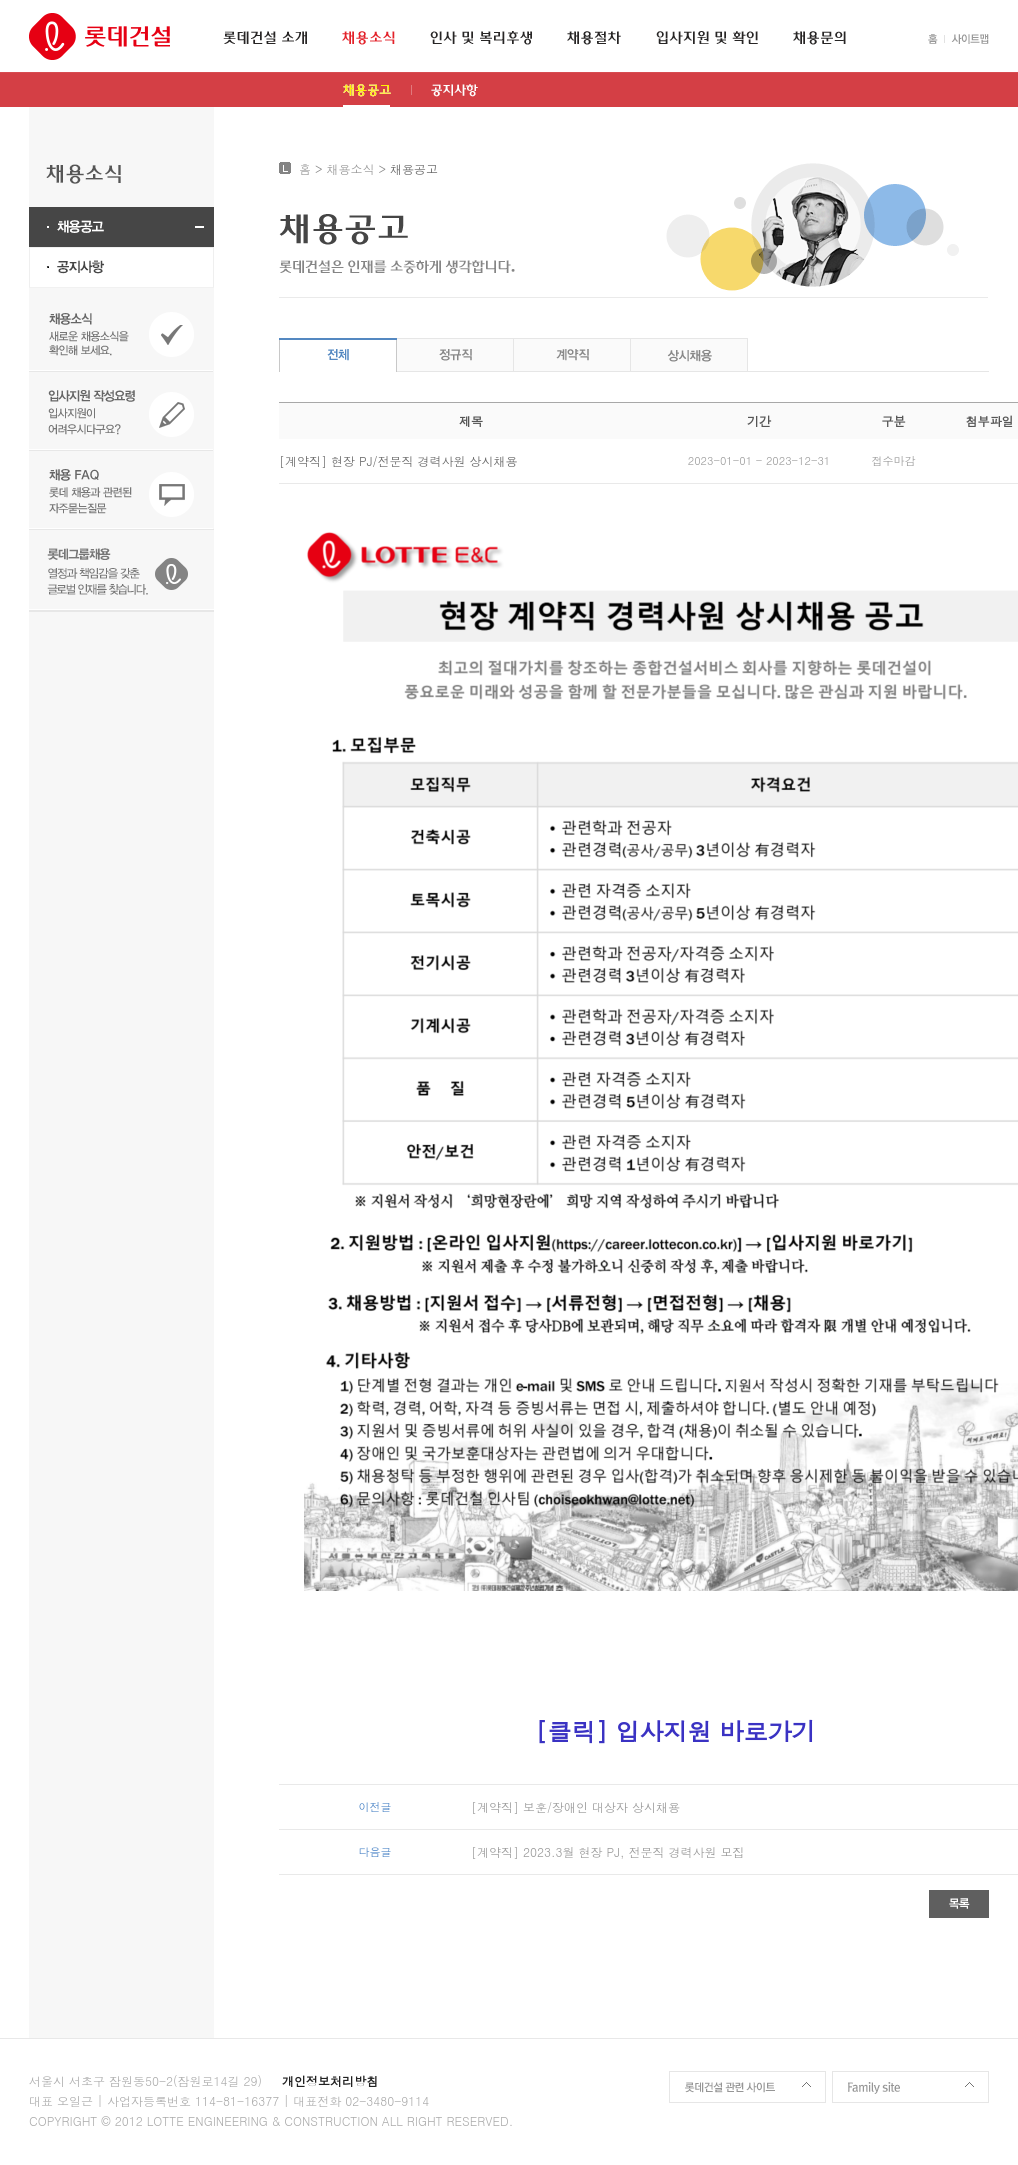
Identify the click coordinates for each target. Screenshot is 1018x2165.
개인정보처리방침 (330, 2080)
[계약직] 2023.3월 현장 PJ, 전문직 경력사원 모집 (608, 1851)
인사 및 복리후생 (481, 38)
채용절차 (594, 38)
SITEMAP (966, 39)
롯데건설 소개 (265, 38)
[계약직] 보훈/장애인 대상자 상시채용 (575, 1806)
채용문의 (819, 38)
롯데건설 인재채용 (99, 36)
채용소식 (368, 38)
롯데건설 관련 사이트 (747, 2087)
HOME (933, 39)
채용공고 (367, 95)
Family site (910, 2087)
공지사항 (455, 95)
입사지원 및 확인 (707, 38)
